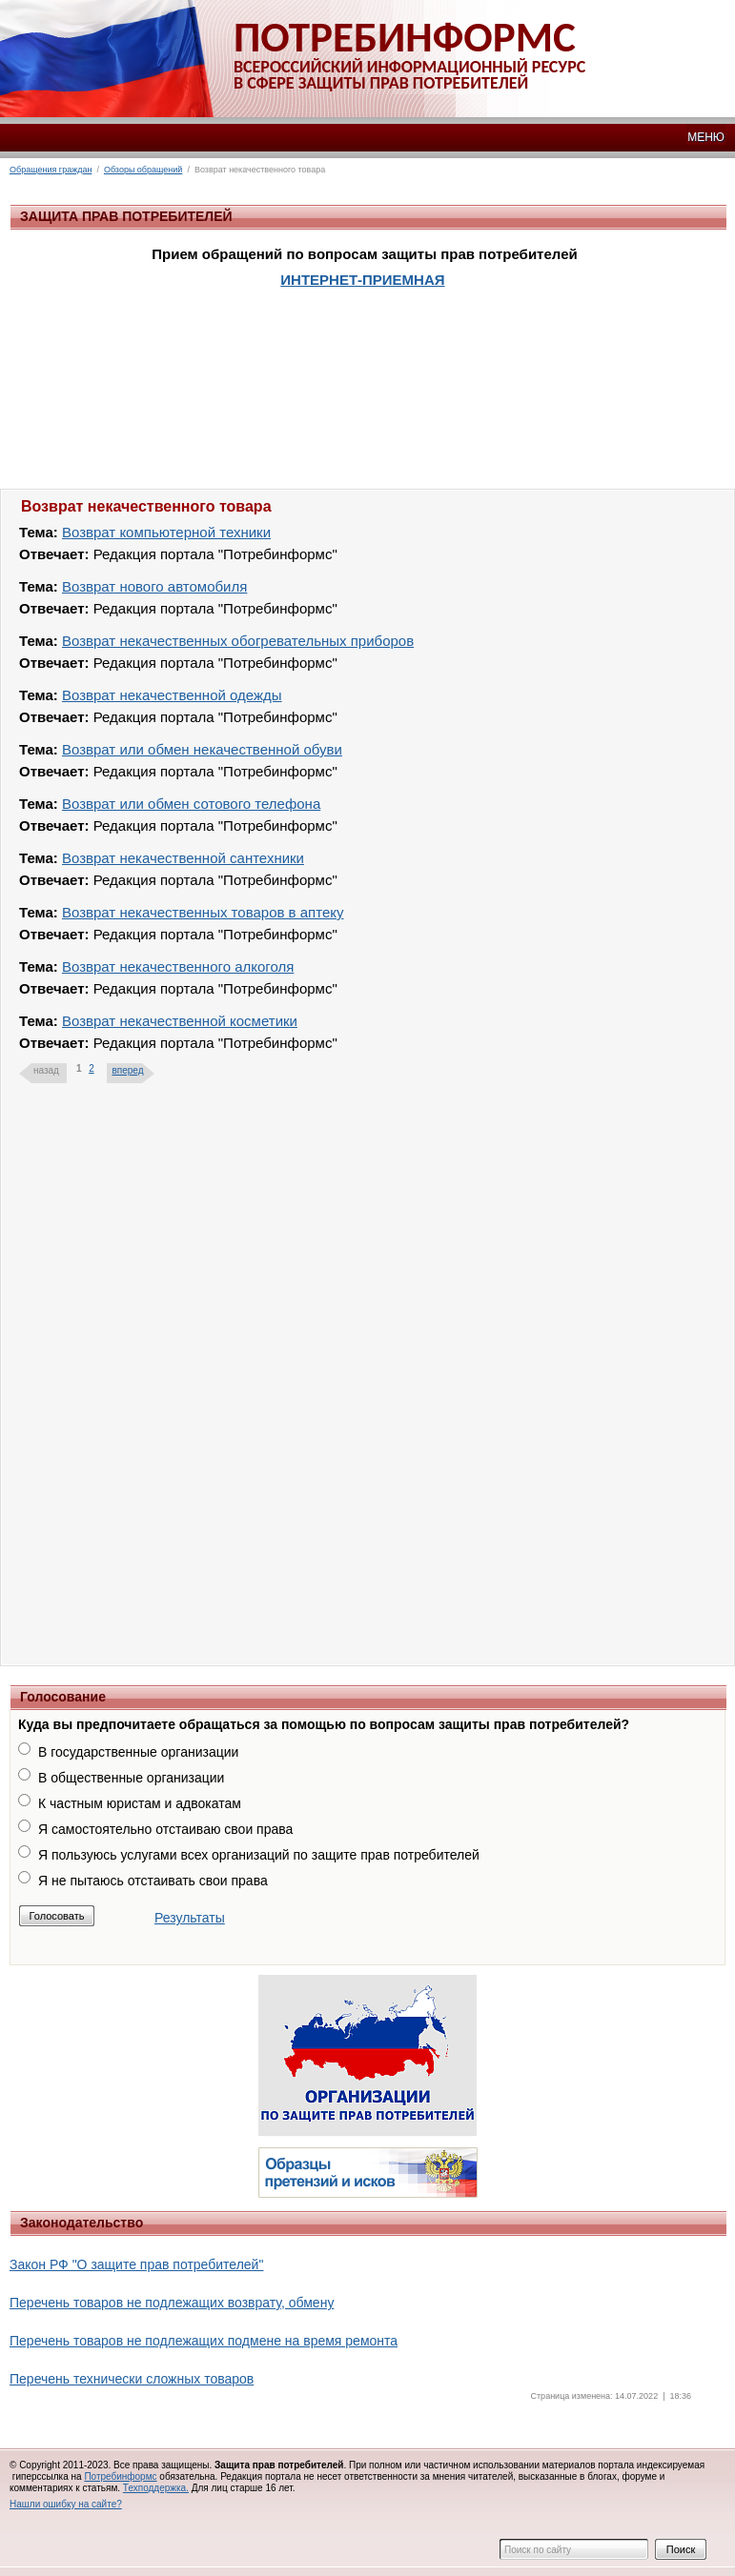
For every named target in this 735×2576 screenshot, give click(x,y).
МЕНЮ (706, 137)
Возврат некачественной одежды (172, 695)
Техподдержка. (156, 2488)
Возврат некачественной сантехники (183, 858)
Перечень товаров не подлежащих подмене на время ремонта (204, 2340)
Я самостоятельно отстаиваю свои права (165, 1829)
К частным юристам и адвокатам (139, 1803)
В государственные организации (138, 1752)
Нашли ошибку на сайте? (66, 2504)
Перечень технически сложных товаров (132, 2378)
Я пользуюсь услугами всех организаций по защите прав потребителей (259, 1854)
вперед (127, 1070)
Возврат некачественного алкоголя (178, 966)
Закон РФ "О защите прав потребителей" (136, 2264)
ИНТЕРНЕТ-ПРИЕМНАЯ (362, 280)
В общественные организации (131, 1777)
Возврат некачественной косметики (179, 1021)
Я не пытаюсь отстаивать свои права (153, 1880)
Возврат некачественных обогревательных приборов (238, 641)
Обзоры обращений (143, 169)
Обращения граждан (51, 169)
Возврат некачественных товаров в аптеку (203, 912)
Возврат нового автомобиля (154, 586)
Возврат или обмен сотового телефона (191, 803)
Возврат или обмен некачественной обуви (202, 749)
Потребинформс (120, 2476)
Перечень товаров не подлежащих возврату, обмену (172, 2302)
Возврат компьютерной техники (166, 532)
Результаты (189, 1917)
